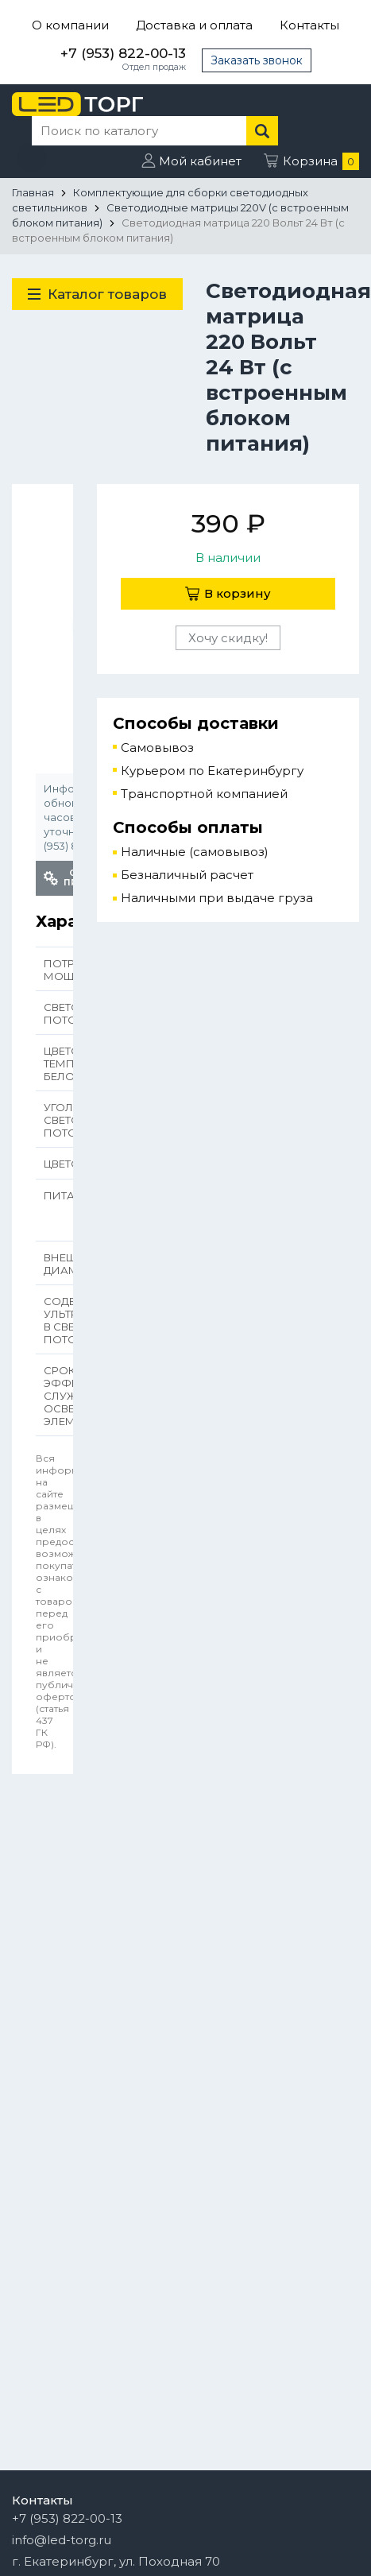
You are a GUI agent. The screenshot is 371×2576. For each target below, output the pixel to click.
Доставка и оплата (194, 25)
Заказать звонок (257, 60)
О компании (70, 25)
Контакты (309, 25)
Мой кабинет (200, 161)
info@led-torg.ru (61, 2539)
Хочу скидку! (228, 637)
